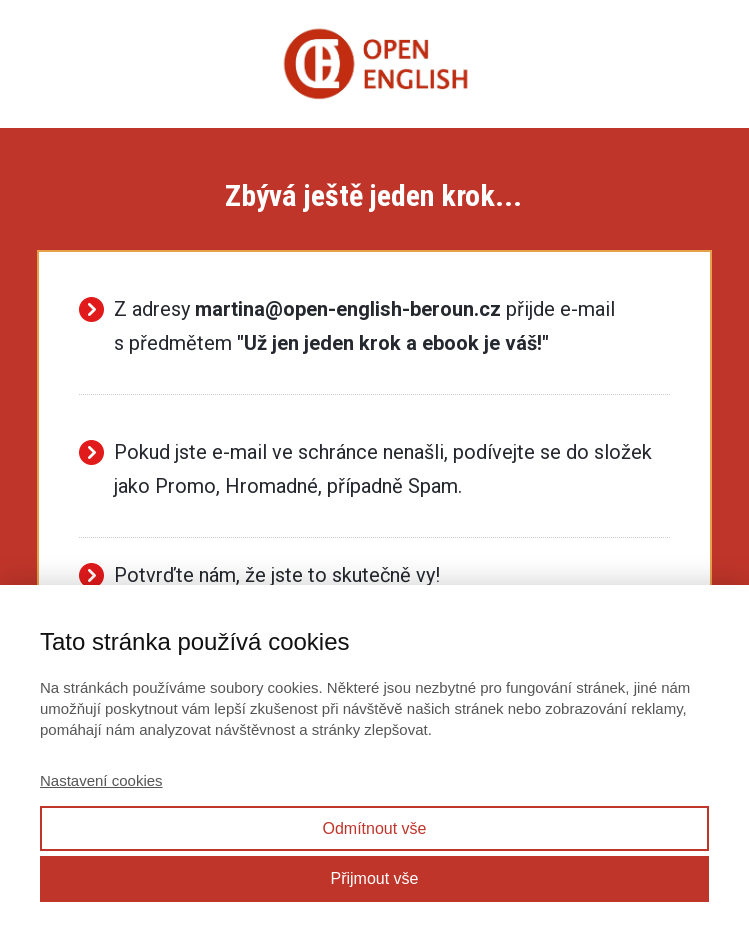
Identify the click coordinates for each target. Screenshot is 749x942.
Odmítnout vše (374, 828)
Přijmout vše (374, 878)
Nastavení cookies (101, 780)
